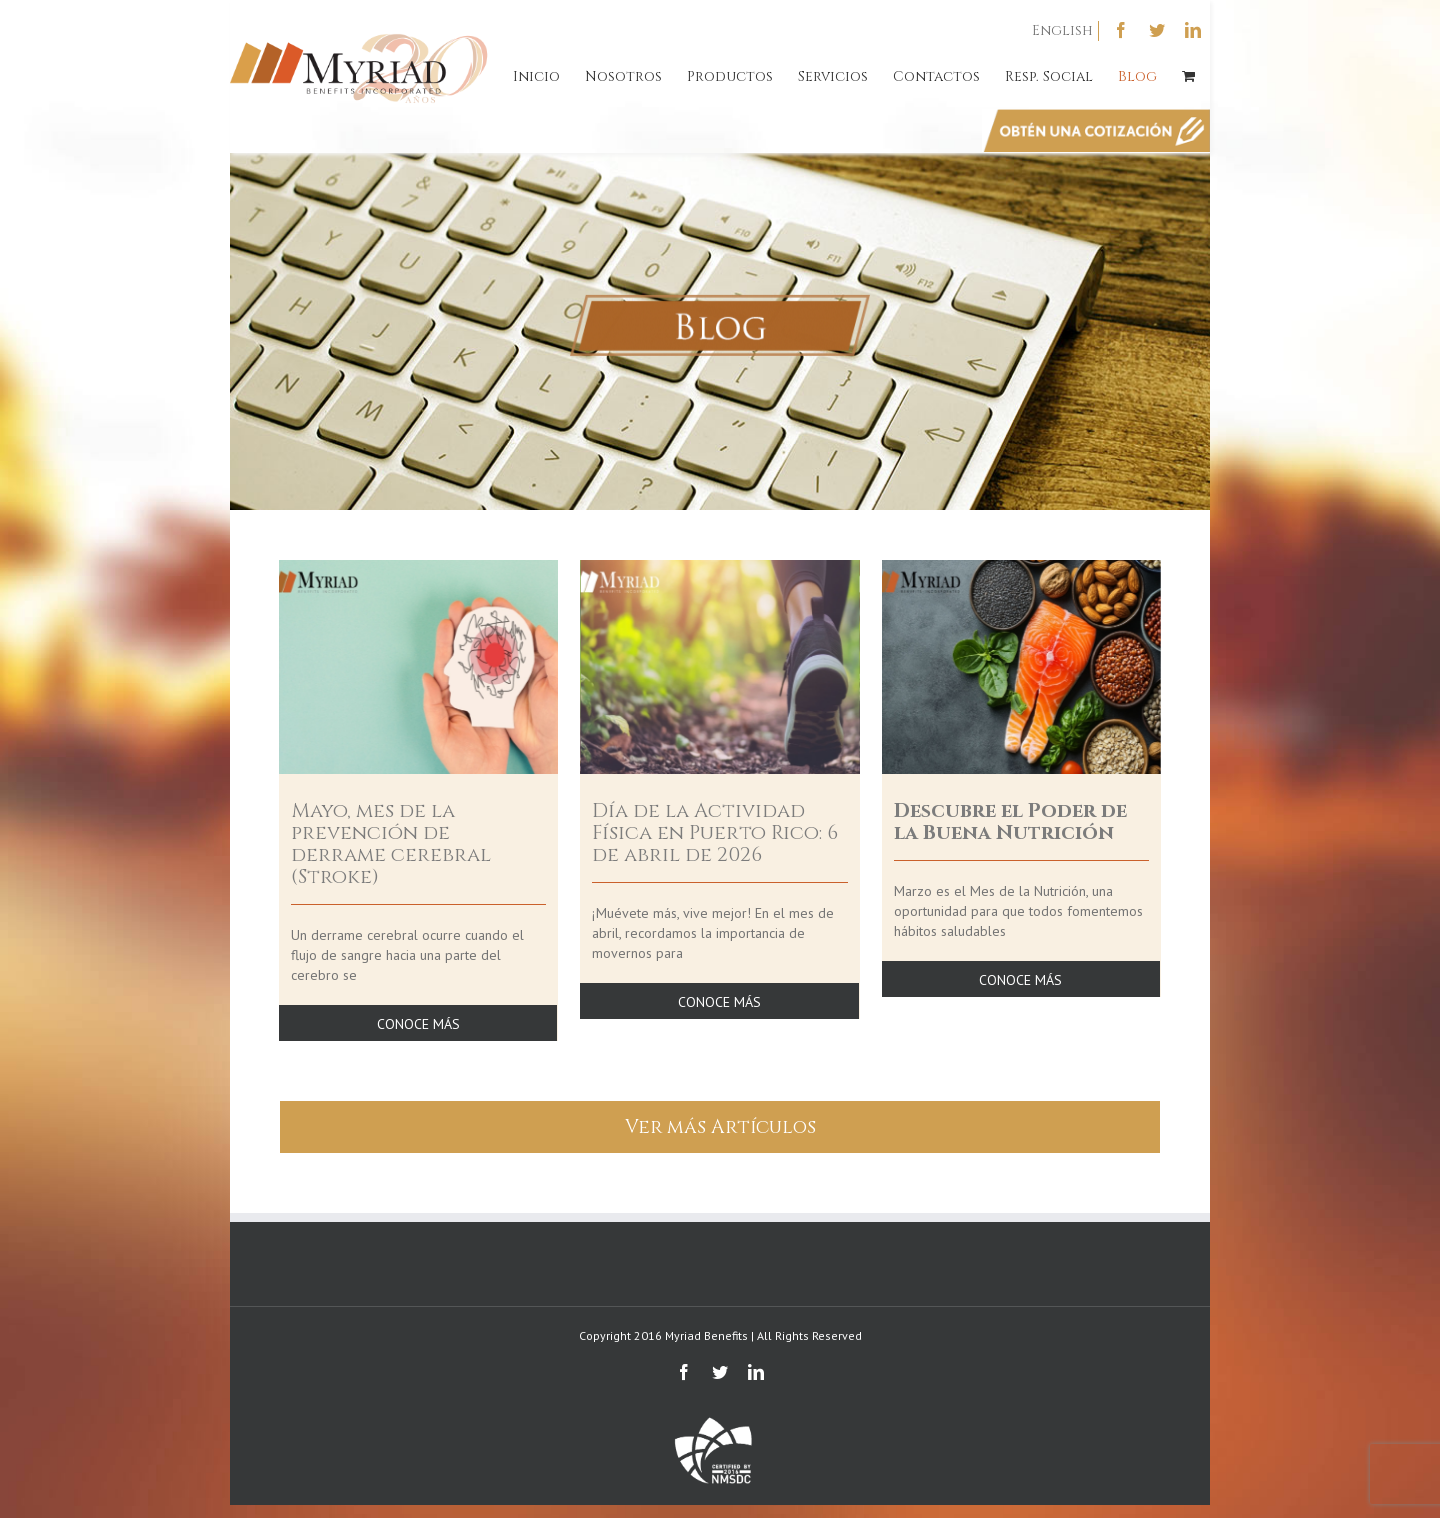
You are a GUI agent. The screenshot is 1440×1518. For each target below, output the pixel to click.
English (1062, 30)
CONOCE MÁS (418, 1024)
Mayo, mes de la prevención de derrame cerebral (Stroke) (391, 843)
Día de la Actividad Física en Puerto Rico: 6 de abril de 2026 (715, 832)
